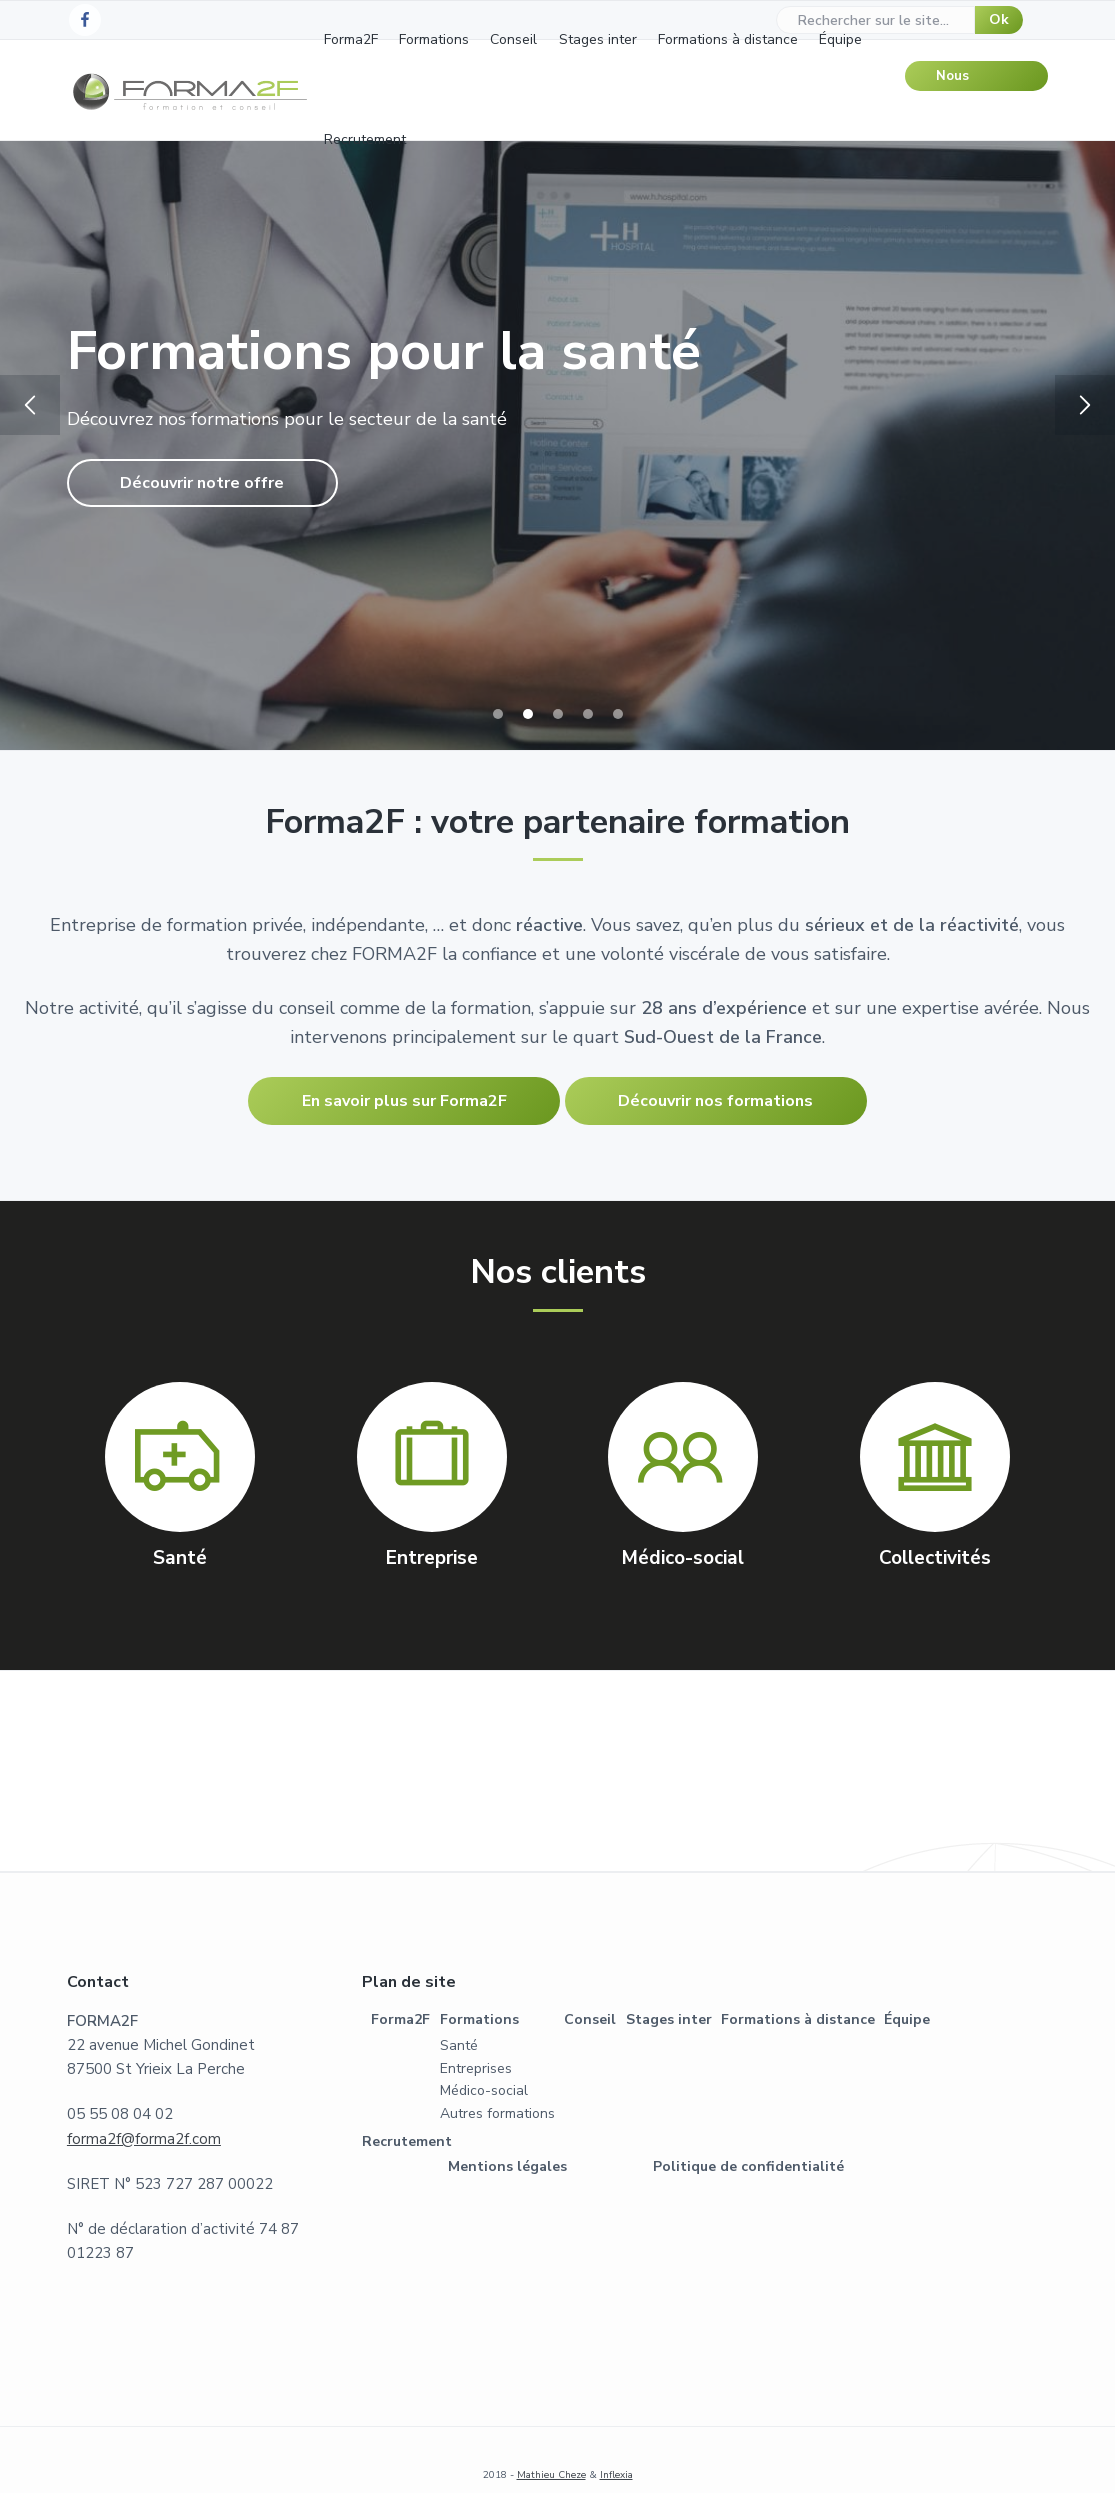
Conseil (590, 2019)
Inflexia (616, 2475)
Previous (30, 405)
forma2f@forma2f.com (144, 2139)
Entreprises (476, 2068)
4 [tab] (588, 714)
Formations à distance (798, 2019)
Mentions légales (507, 2166)
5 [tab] (618, 714)
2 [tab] (528, 714)
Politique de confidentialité (748, 2166)
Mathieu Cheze (551, 2475)
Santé (459, 2045)
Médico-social (484, 2090)
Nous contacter (968, 79)
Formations (479, 2019)
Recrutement (407, 2141)
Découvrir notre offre (202, 483)
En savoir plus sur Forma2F (404, 1101)
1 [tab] (498, 714)
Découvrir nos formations (715, 1101)
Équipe (907, 2019)
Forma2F (400, 2019)
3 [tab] (558, 714)
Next (1085, 405)
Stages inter (669, 2019)
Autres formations (497, 2113)
